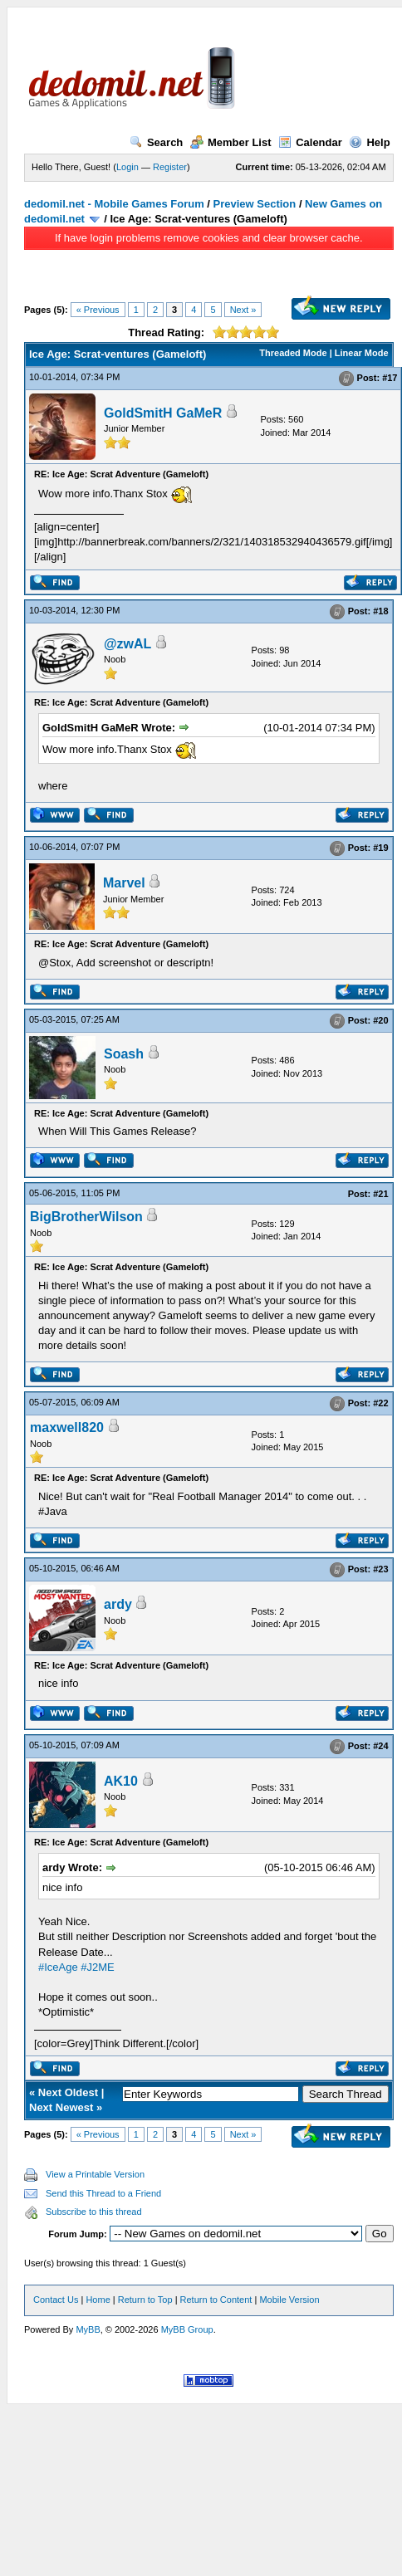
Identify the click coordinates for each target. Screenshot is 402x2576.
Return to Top (145, 2300)
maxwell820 (67, 1427)
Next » (243, 310)
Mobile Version (289, 2300)
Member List (231, 142)
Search (156, 142)
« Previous (98, 310)
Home (98, 2300)
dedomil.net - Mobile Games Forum (114, 204)
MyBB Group (187, 2329)
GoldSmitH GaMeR (163, 413)
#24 (380, 1746)
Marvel (124, 883)
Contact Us (55, 2300)
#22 (380, 1404)
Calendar (310, 142)
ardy (118, 1604)
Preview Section (255, 204)
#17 (389, 378)
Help (369, 142)
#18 (380, 611)
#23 (380, 1569)
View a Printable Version (95, 2174)
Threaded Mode (292, 353)
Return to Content (216, 2300)
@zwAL (127, 644)
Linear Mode (362, 353)
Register (170, 167)
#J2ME (97, 1967)
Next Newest (61, 2107)
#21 (380, 1194)
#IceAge (58, 1967)
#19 (380, 848)
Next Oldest (68, 2092)
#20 (380, 1020)
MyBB (88, 2329)
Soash (124, 1054)
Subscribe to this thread (94, 2212)
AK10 (121, 1781)
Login (127, 167)
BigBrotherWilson (86, 1217)
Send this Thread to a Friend (103, 2193)
